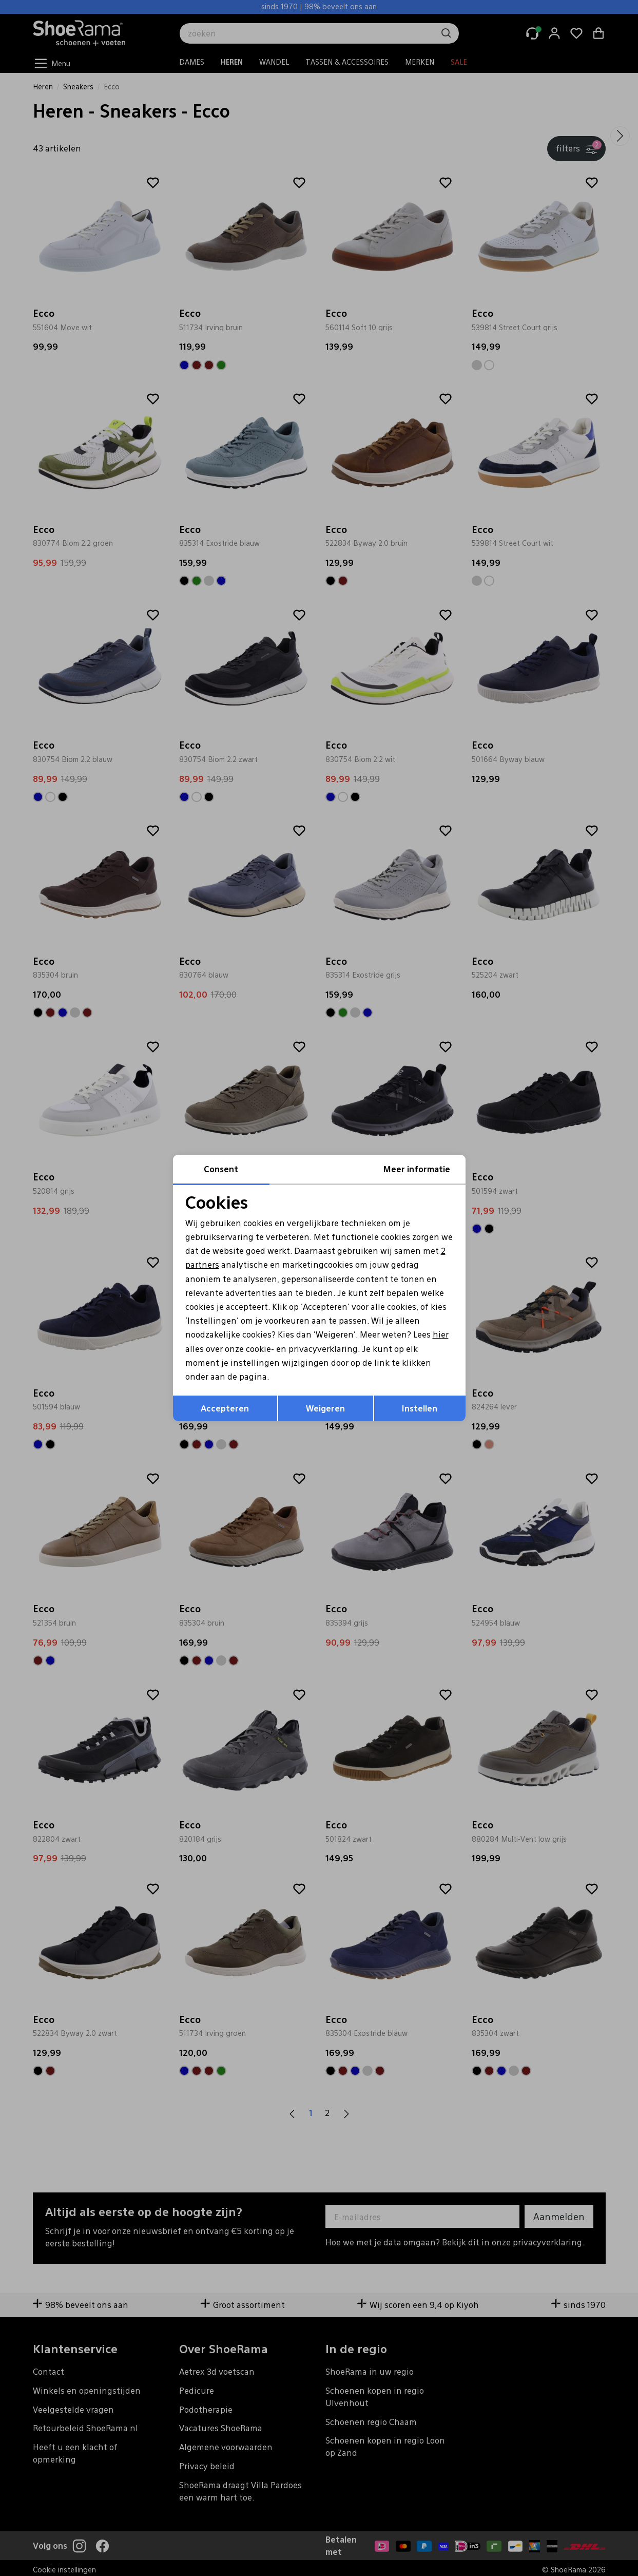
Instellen (419, 1408)
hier (441, 1334)
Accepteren (225, 1408)
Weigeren (325, 1408)
